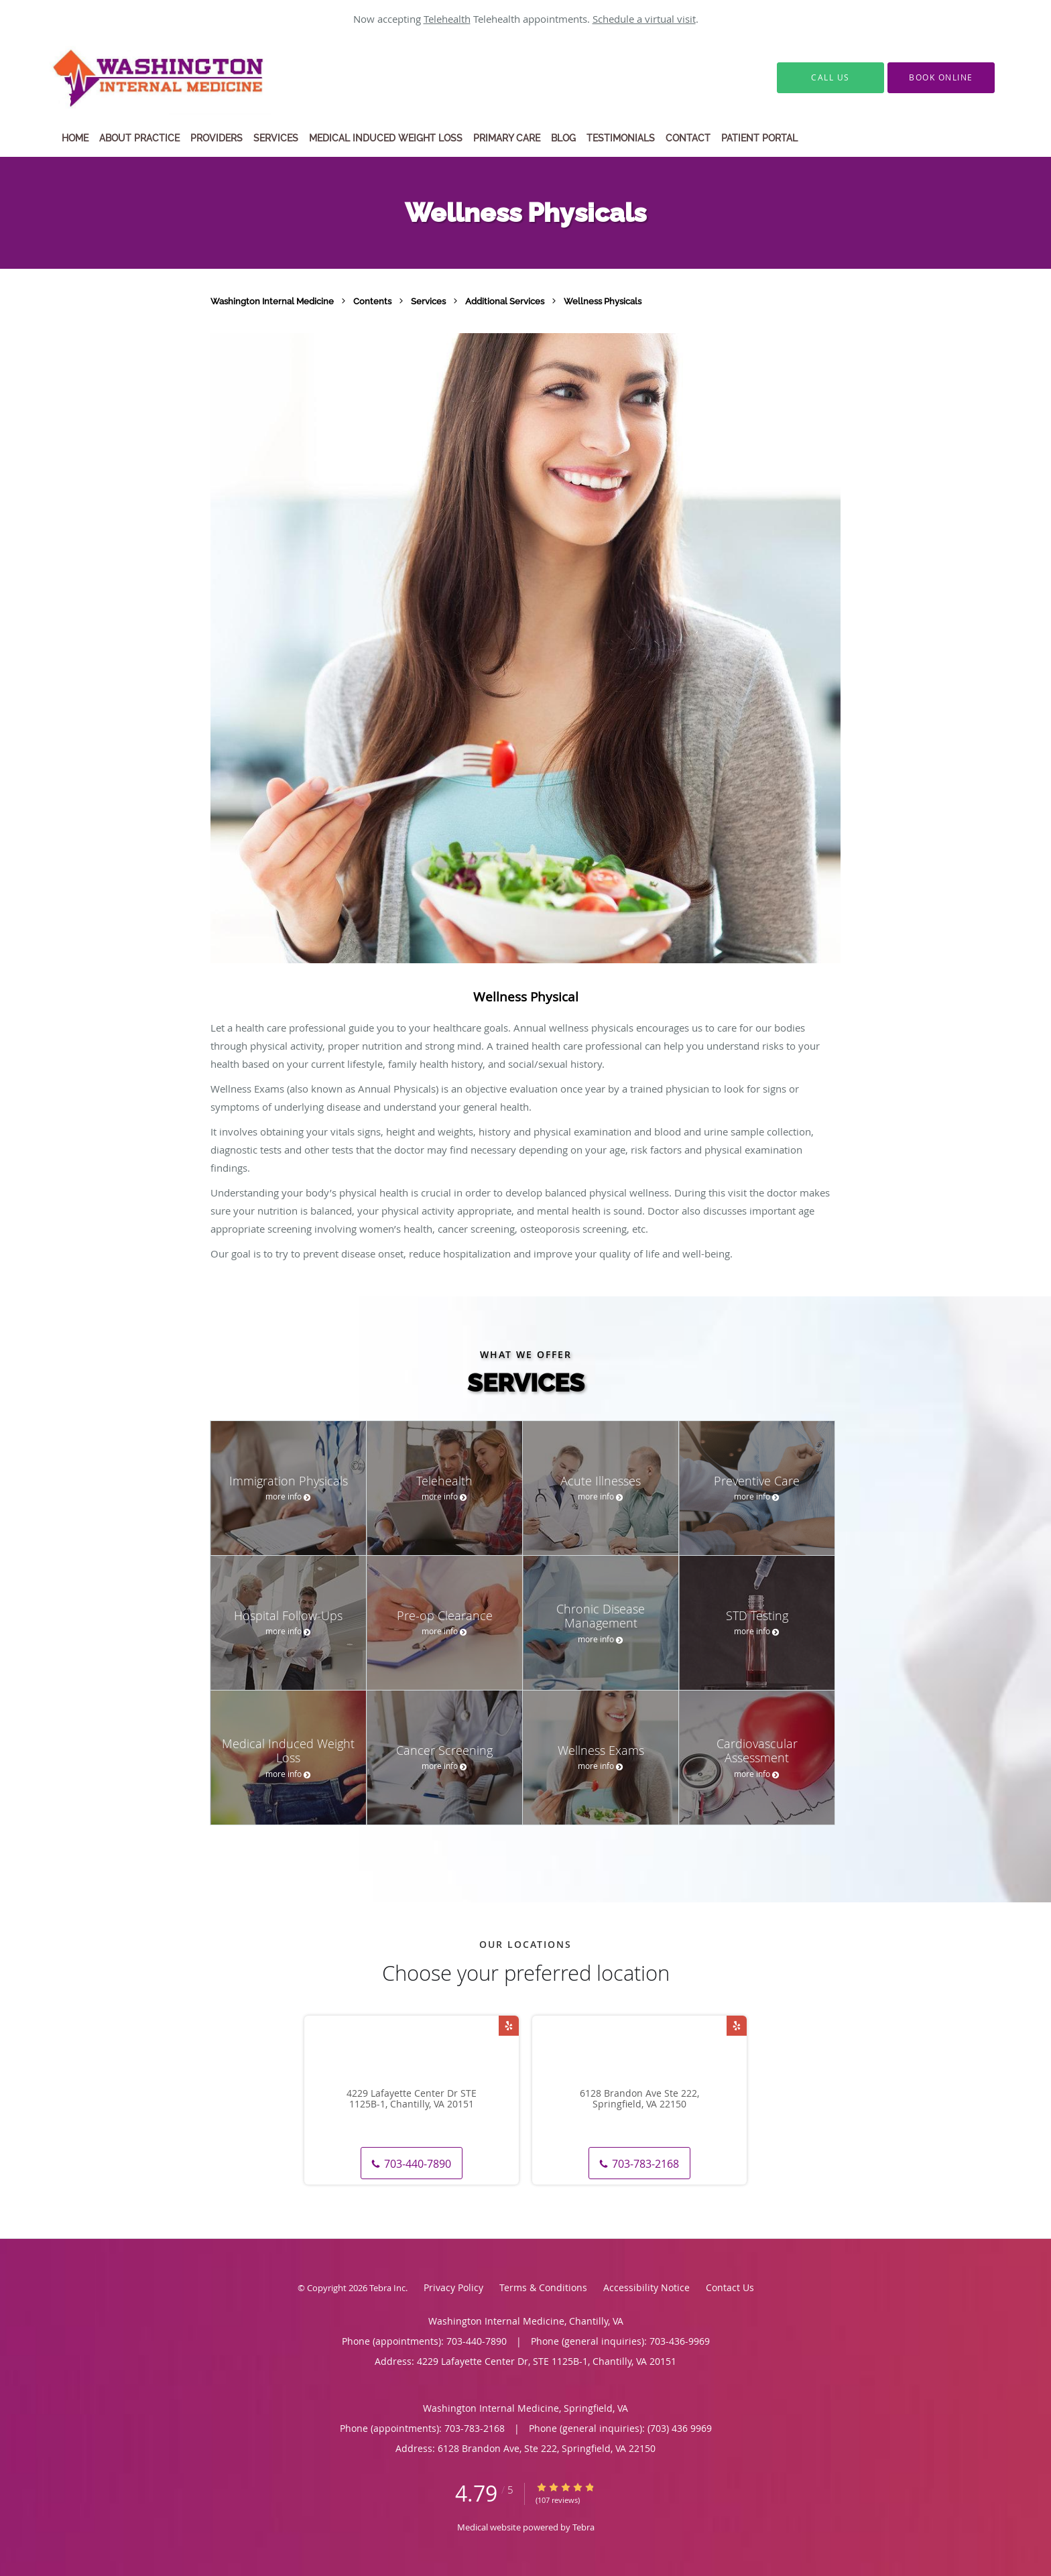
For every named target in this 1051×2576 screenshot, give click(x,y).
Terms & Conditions (543, 2287)
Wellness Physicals (602, 301)
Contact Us (730, 2287)
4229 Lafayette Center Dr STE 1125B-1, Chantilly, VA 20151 (412, 2099)
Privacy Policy (453, 2287)
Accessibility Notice (646, 2287)
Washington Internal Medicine (273, 301)
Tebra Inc (387, 2288)
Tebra (583, 2527)
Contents (373, 301)
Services (429, 301)
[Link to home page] (192, 77)
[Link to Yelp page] (509, 2026)
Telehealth (447, 18)
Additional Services (505, 301)
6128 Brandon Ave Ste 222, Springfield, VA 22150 (639, 2099)
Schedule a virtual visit (644, 18)
